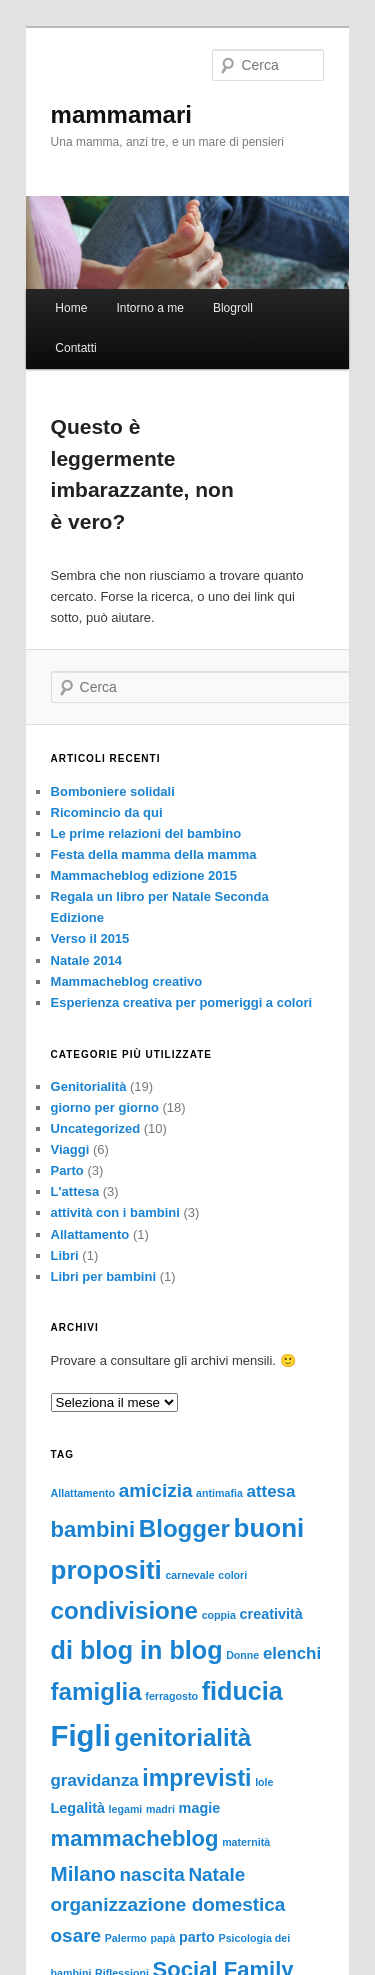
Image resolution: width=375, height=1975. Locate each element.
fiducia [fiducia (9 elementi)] (242, 1691)
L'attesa (75, 1191)
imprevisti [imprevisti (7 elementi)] (196, 1778)
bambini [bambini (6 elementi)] (93, 1529)
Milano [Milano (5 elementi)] (83, 1873)
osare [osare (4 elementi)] (76, 1935)
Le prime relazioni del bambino (146, 833)
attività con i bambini (115, 1212)
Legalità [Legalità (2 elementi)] (78, 1808)
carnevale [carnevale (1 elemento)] (189, 1575)
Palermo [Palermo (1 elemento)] (126, 1938)
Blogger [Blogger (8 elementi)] (184, 1528)
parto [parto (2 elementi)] (197, 1937)
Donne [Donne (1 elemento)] (242, 1655)
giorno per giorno (105, 1107)
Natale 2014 (87, 960)
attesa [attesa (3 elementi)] (271, 1491)
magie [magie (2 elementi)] (200, 1808)
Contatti (75, 348)
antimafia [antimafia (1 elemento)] (219, 1493)
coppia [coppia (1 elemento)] (219, 1615)
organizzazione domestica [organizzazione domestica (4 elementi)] (168, 1904)
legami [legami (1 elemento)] (126, 1809)
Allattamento (90, 1234)
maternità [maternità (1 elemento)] (246, 1842)
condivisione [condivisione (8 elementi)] (124, 1610)
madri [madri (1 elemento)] (160, 1809)
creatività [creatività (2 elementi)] (271, 1614)
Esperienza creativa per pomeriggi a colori (182, 1002)
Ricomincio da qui (107, 812)
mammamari (121, 114)
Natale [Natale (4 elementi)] (216, 1874)
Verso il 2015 (90, 938)
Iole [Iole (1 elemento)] (264, 1782)
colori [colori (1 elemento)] (232, 1575)
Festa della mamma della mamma (154, 854)
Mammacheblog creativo (127, 981)
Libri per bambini (103, 1276)
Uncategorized (96, 1128)
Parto (67, 1170)
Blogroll (233, 308)
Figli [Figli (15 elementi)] (81, 1735)
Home (71, 308)
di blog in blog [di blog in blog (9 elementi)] (137, 1650)
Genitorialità (89, 1086)
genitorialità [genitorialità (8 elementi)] (182, 1737)
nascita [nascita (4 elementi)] (151, 1874)
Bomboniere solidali (113, 791)
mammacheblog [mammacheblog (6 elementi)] (135, 1838)
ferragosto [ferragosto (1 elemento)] (171, 1696)
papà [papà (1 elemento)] (162, 1938)
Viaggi (70, 1149)
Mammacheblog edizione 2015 (144, 875)
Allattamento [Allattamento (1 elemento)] (83, 1493)
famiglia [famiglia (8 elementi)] (96, 1691)
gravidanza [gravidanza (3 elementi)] (95, 1780)
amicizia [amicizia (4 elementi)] (156, 1490)
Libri (65, 1255)
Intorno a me (149, 308)
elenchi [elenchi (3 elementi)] (292, 1653)
